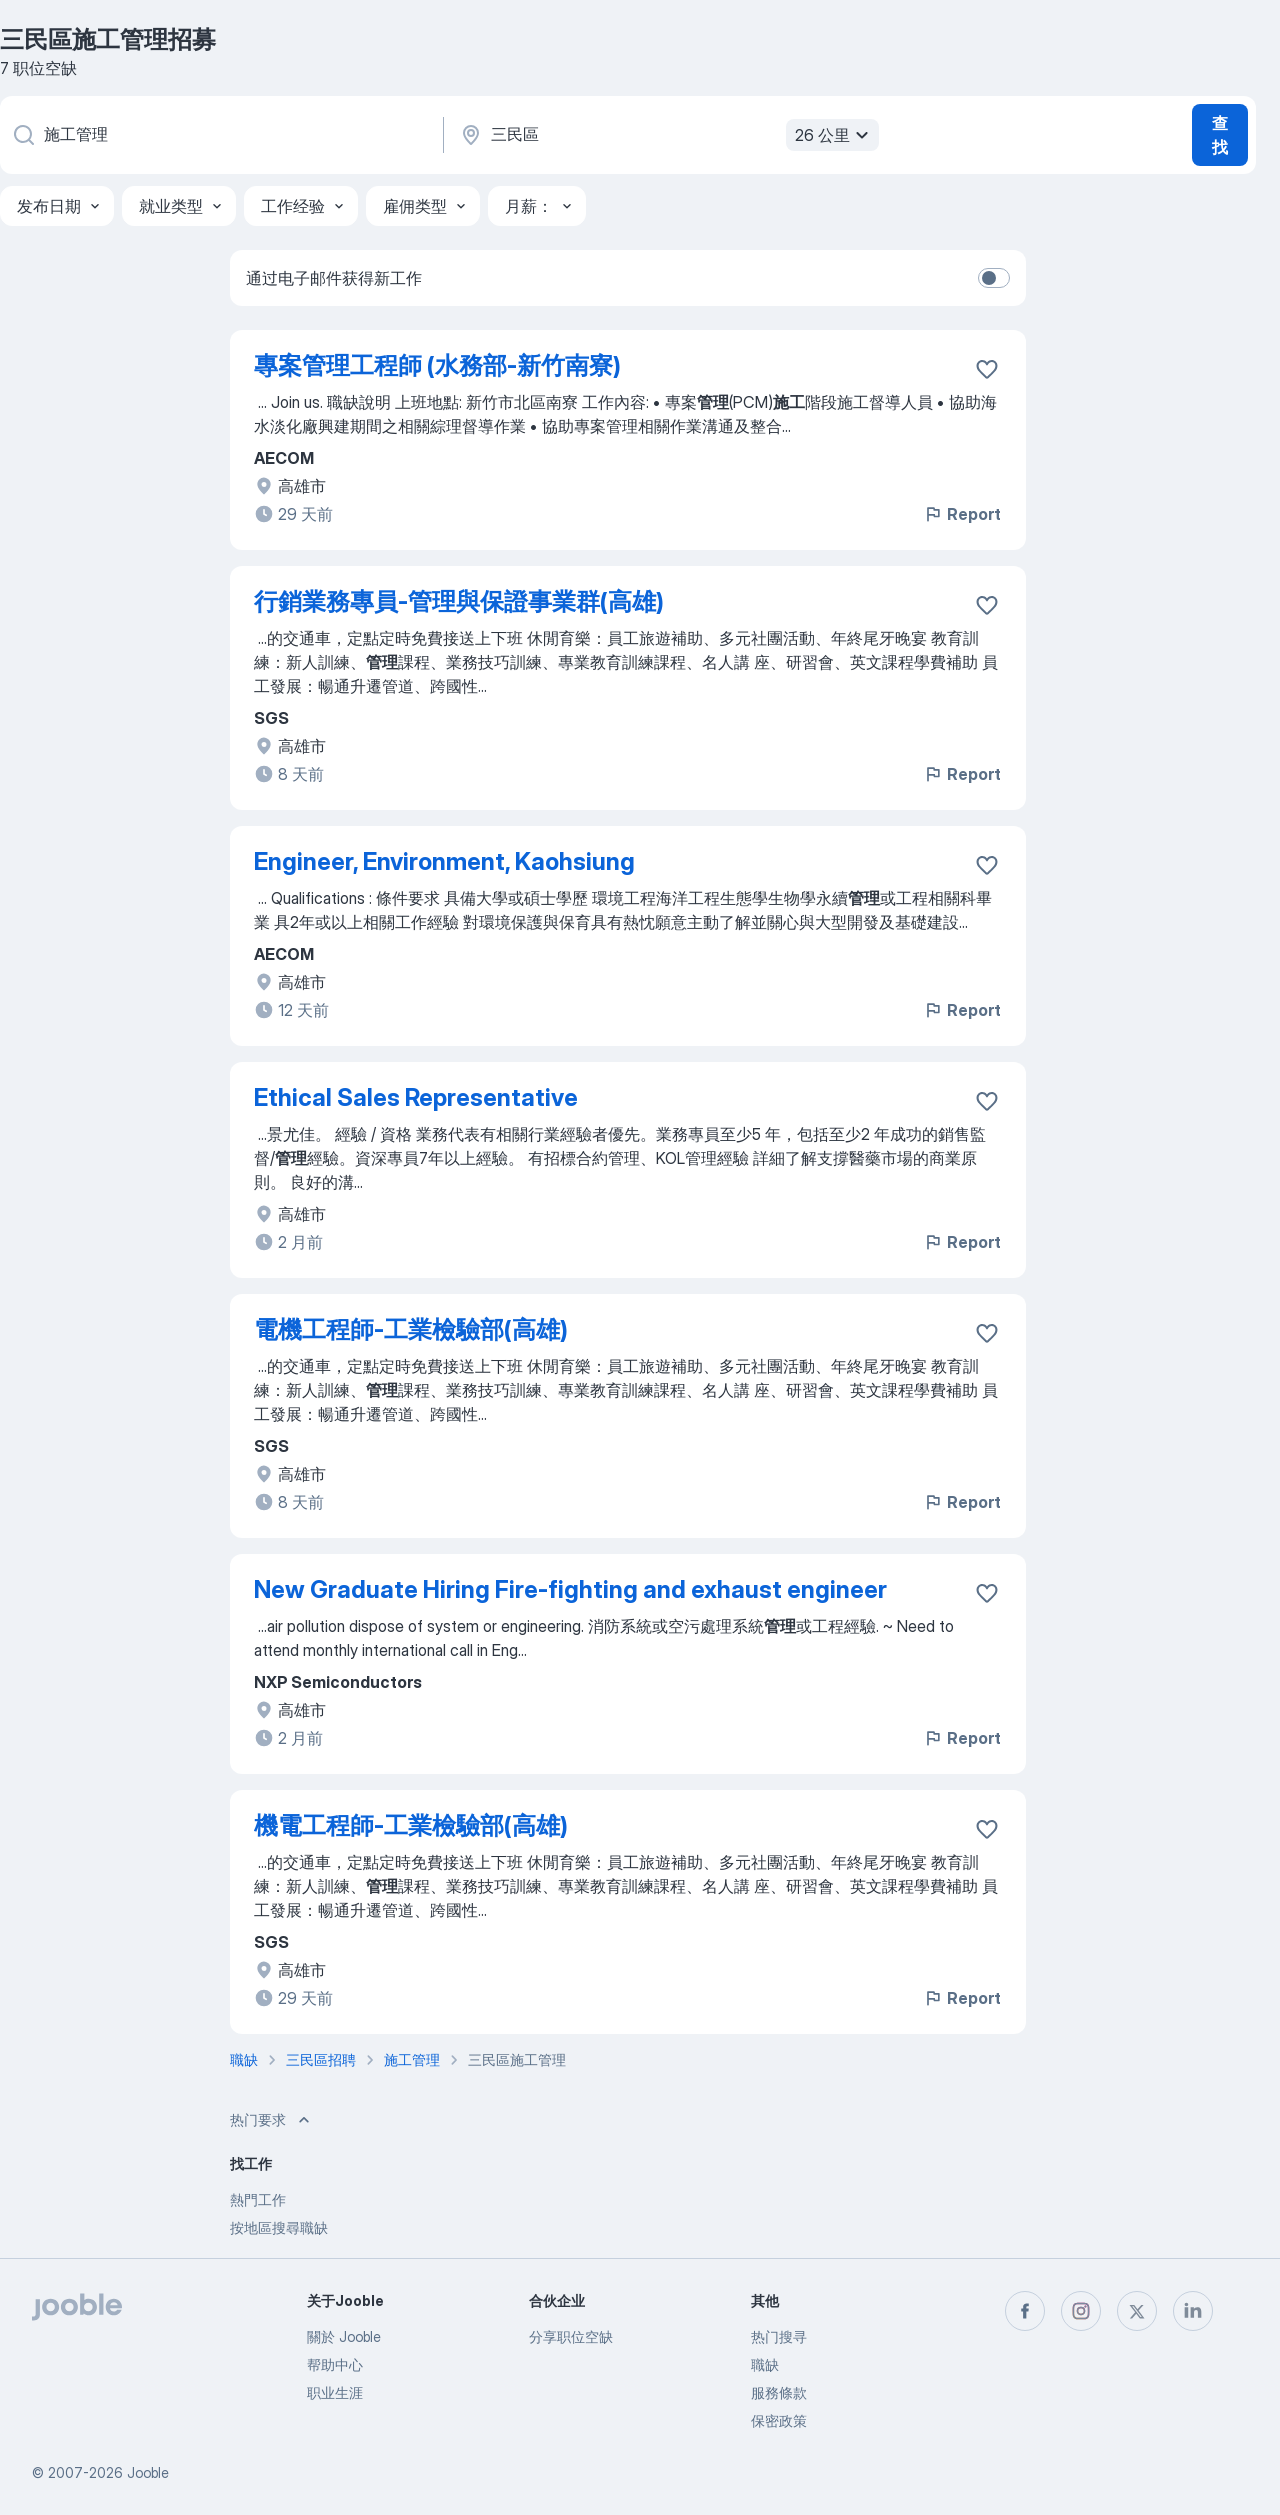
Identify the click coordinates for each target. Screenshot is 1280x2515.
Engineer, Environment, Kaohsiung (444, 861)
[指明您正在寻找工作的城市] (667, 135)
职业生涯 (335, 2392)
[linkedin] (1193, 2311)
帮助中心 (335, 2364)
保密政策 (779, 2420)
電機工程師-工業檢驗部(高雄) (411, 1329)
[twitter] (1137, 2311)
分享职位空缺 (571, 2336)
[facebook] (1025, 2311)
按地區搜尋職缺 (279, 2227)
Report (962, 514)
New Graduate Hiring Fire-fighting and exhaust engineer (570, 1589)
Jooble (148, 2472)
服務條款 (779, 2392)
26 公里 (834, 135)
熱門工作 (258, 2199)
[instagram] (1081, 2311)
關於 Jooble (344, 2336)
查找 (1220, 135)
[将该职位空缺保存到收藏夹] (987, 369)
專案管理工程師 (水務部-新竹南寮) (437, 365)
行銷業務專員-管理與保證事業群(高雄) (459, 601)
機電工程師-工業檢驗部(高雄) (411, 1825)
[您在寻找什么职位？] (220, 135)
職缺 (765, 2364)
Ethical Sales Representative (416, 1097)
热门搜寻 (779, 2336)
